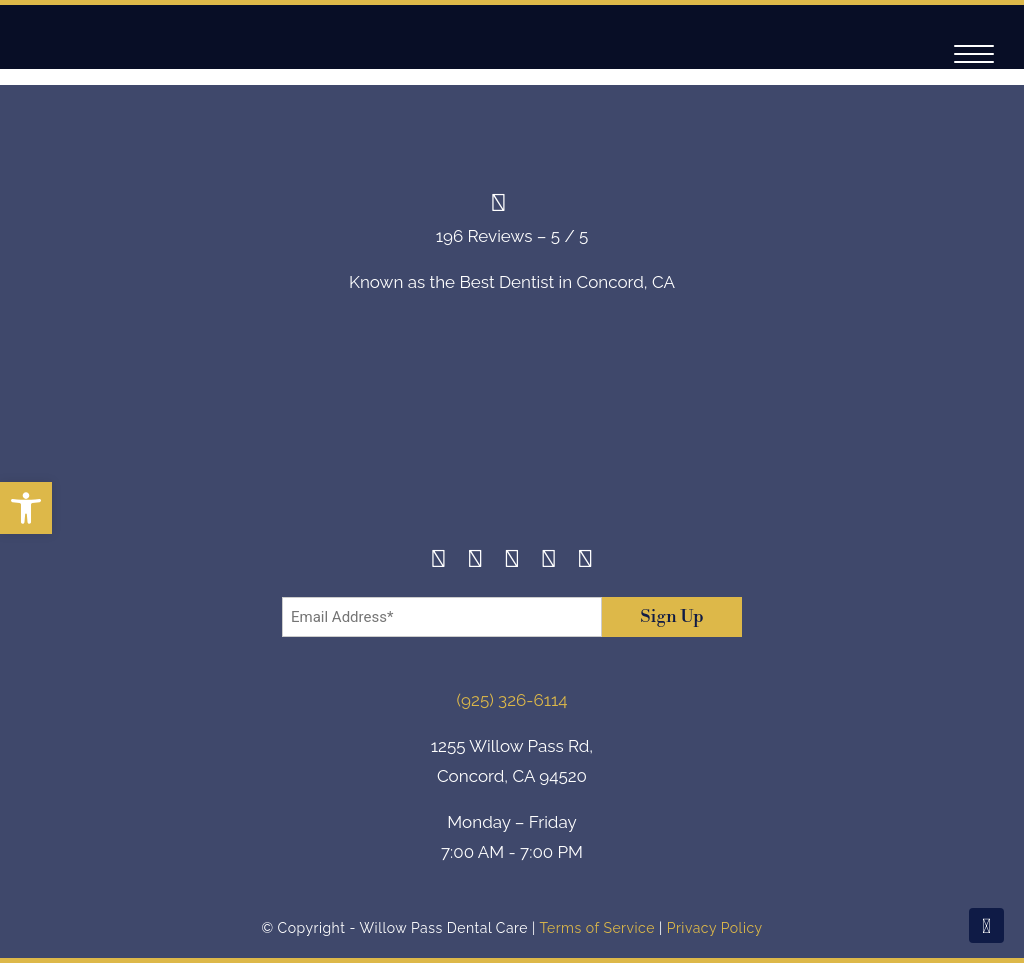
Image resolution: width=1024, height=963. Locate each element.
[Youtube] (585, 561)
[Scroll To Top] (986, 925)
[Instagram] (475, 561)
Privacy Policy (715, 928)
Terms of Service (596, 928)
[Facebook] (438, 561)
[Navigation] (974, 54)
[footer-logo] (512, 435)
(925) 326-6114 (512, 700)
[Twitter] (512, 561)
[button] (26, 508)
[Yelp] (548, 561)
